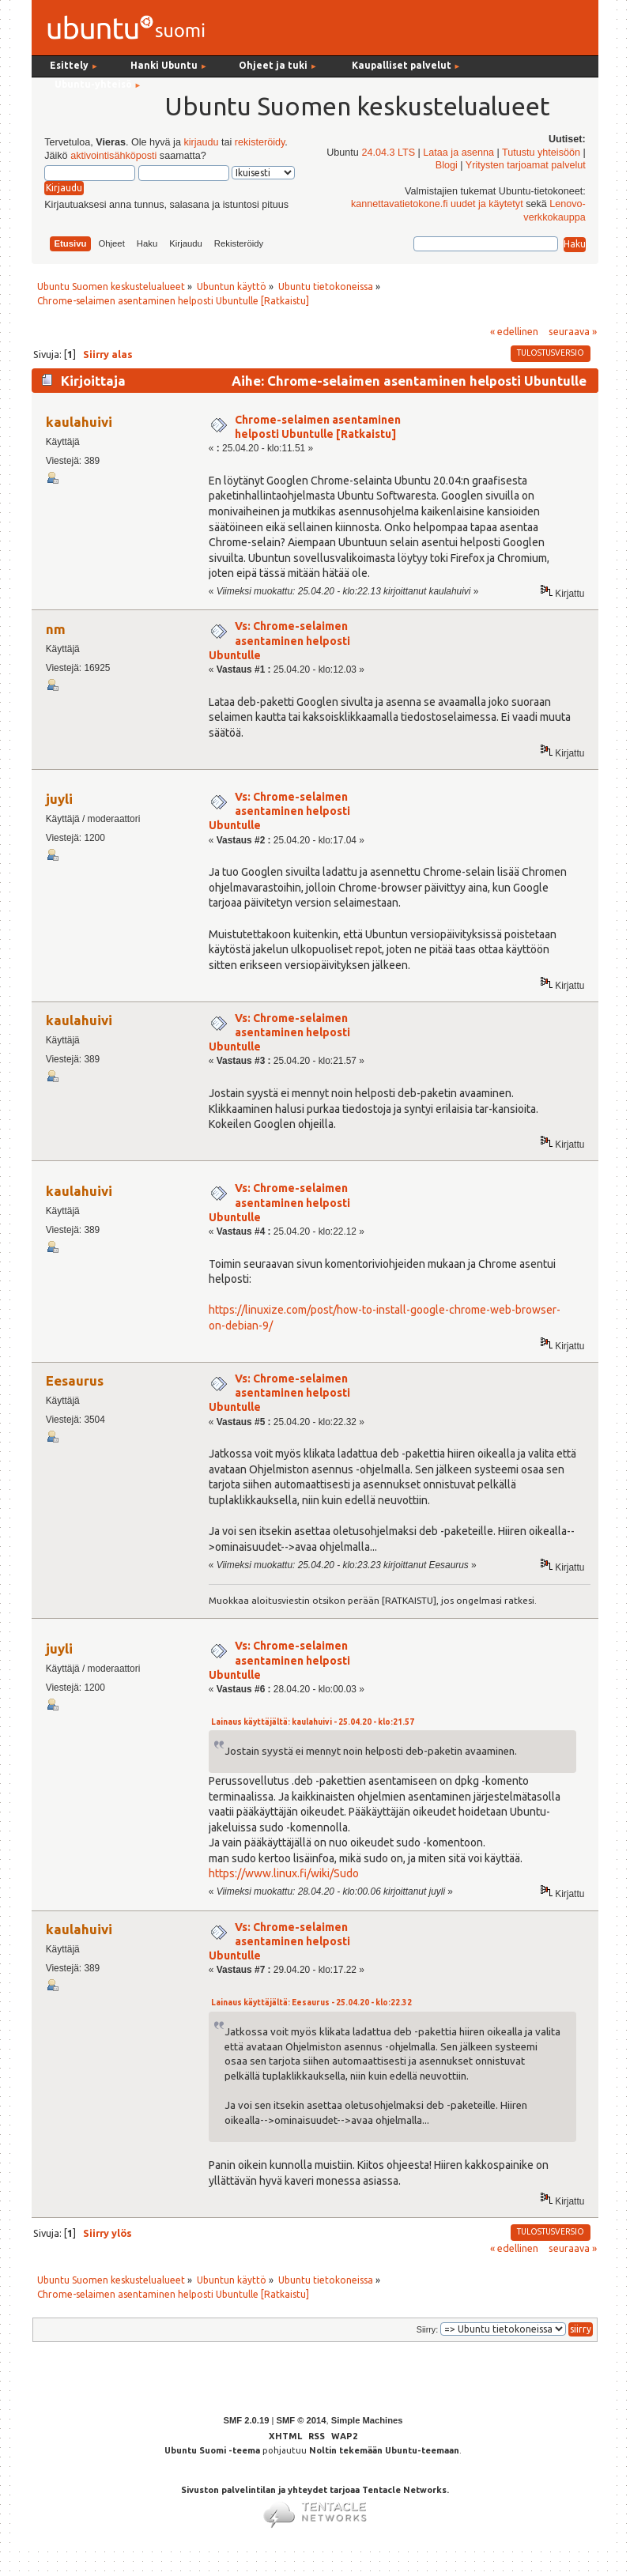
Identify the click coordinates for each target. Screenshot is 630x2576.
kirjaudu (200, 142)
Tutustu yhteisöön (541, 152)
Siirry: (427, 2329)
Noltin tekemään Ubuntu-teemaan (384, 2450)
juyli (59, 798)
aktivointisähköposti (113, 155)
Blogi (447, 165)
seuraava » (573, 331)
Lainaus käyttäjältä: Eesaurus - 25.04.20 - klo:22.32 (311, 2002)
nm (56, 628)
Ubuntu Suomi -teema (212, 2450)
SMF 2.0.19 (247, 2420)
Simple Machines (367, 2420)
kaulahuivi (79, 421)
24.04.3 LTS (388, 152)
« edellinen (514, 331)
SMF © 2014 (301, 2420)
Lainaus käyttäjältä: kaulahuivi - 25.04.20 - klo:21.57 (312, 1722)
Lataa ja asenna (458, 152)
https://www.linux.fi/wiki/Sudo (284, 1873)
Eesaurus (75, 1380)
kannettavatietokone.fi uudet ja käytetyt (437, 203)
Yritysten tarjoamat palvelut (526, 165)
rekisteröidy (260, 142)
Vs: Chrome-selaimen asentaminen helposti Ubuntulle (279, 640)
